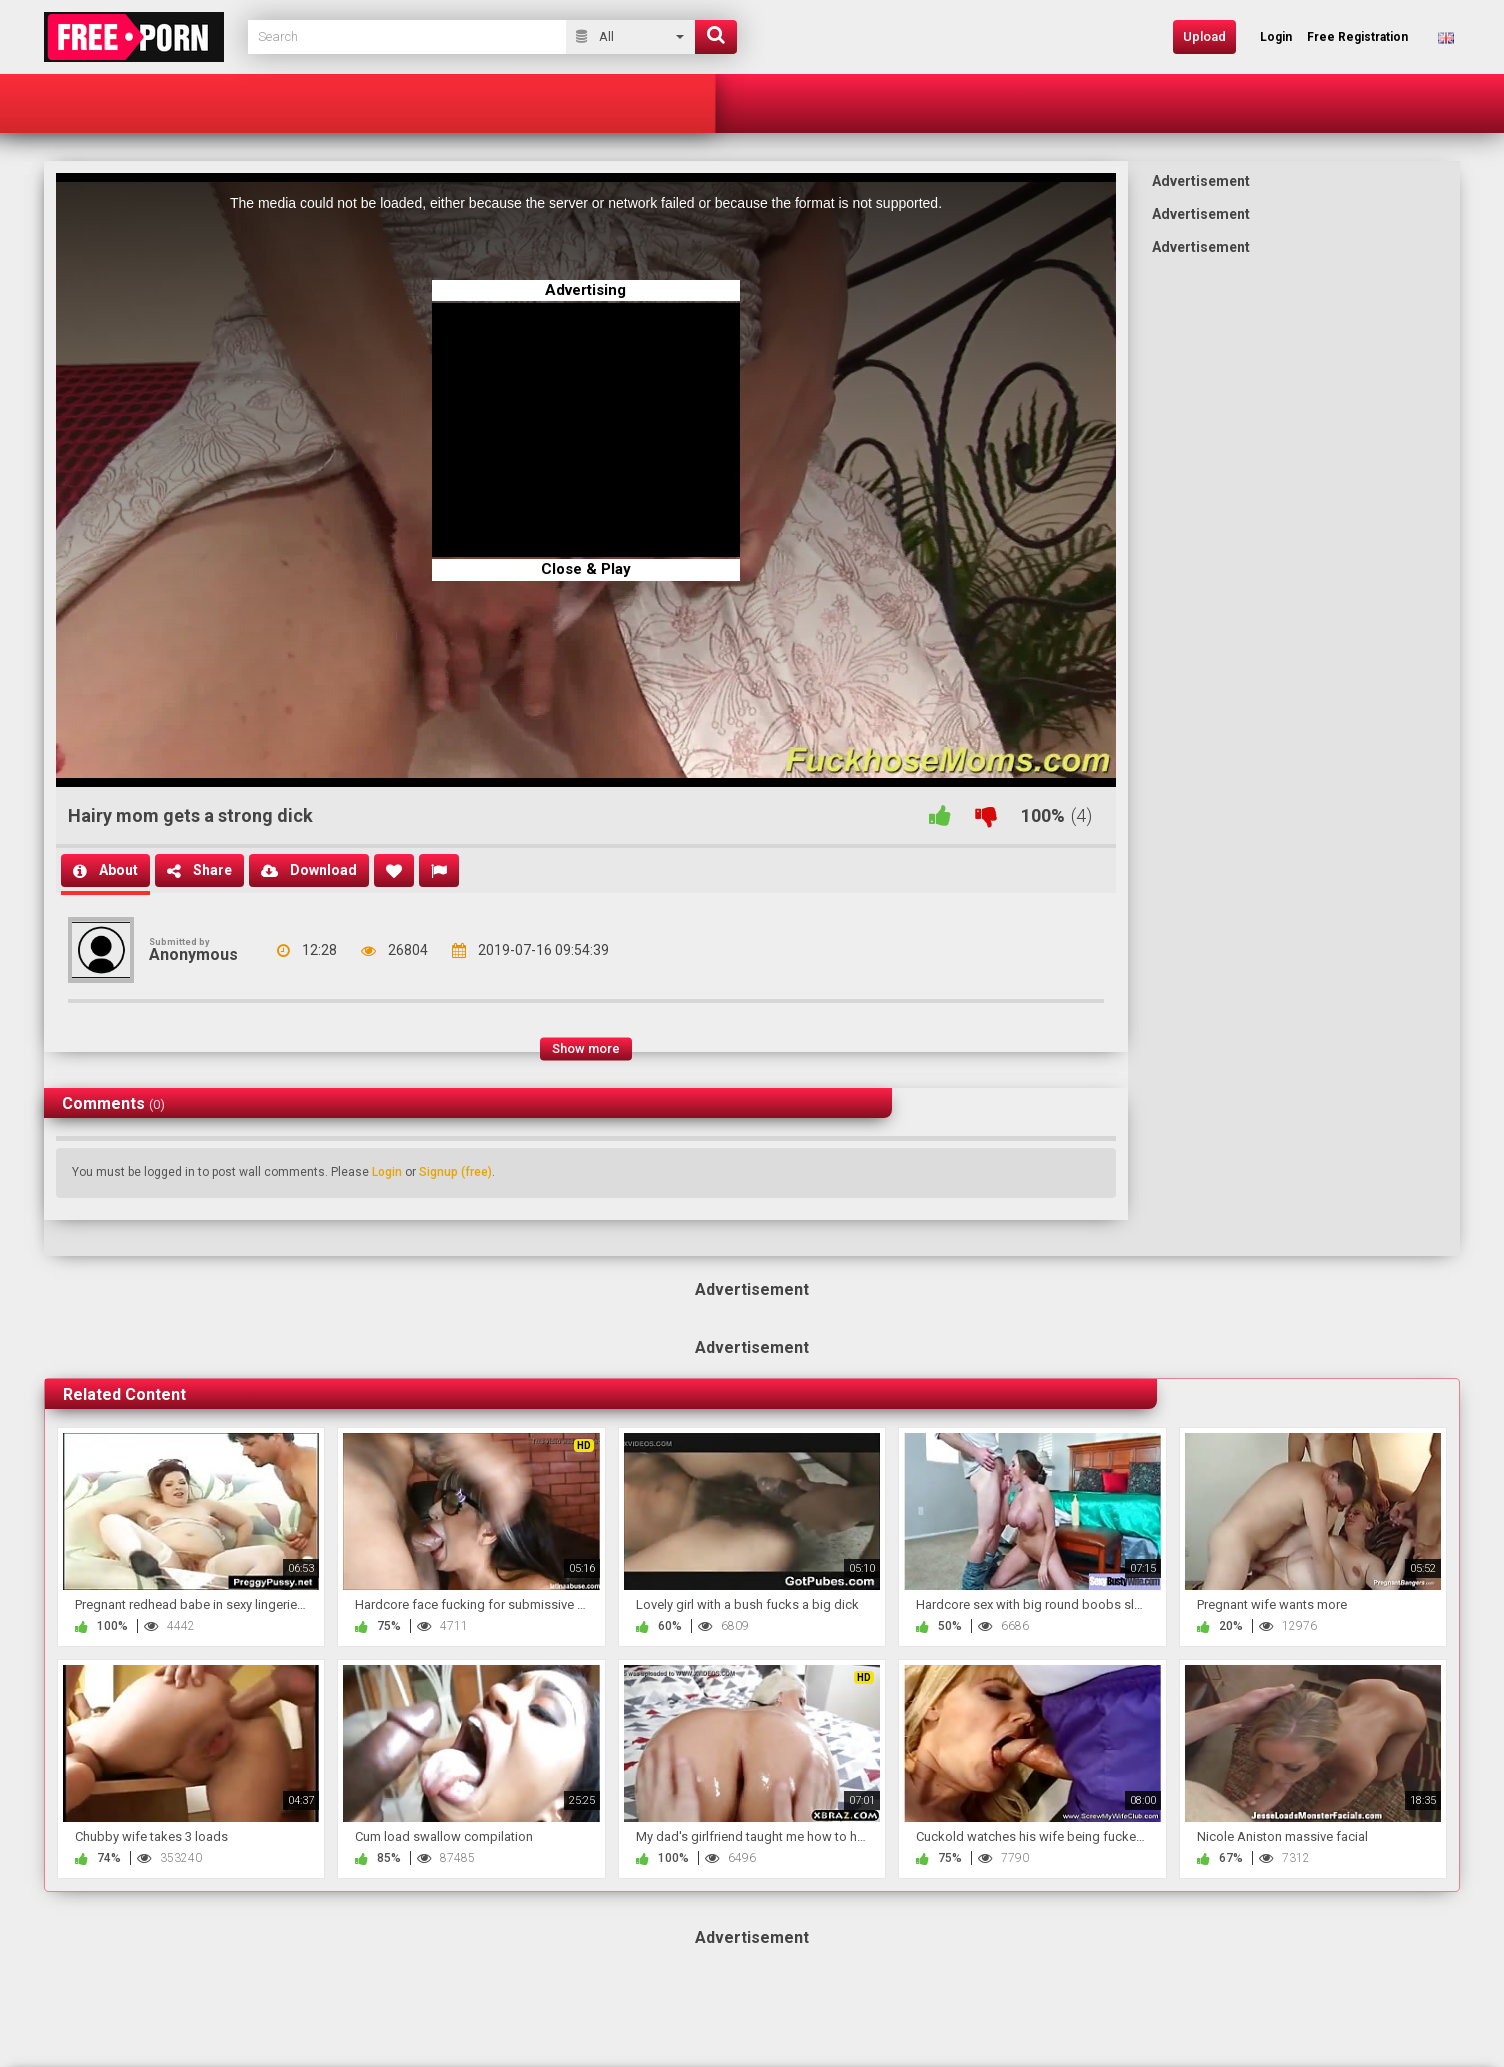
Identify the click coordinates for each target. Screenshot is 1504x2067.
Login (387, 1172)
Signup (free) (455, 1172)
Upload (1204, 36)
